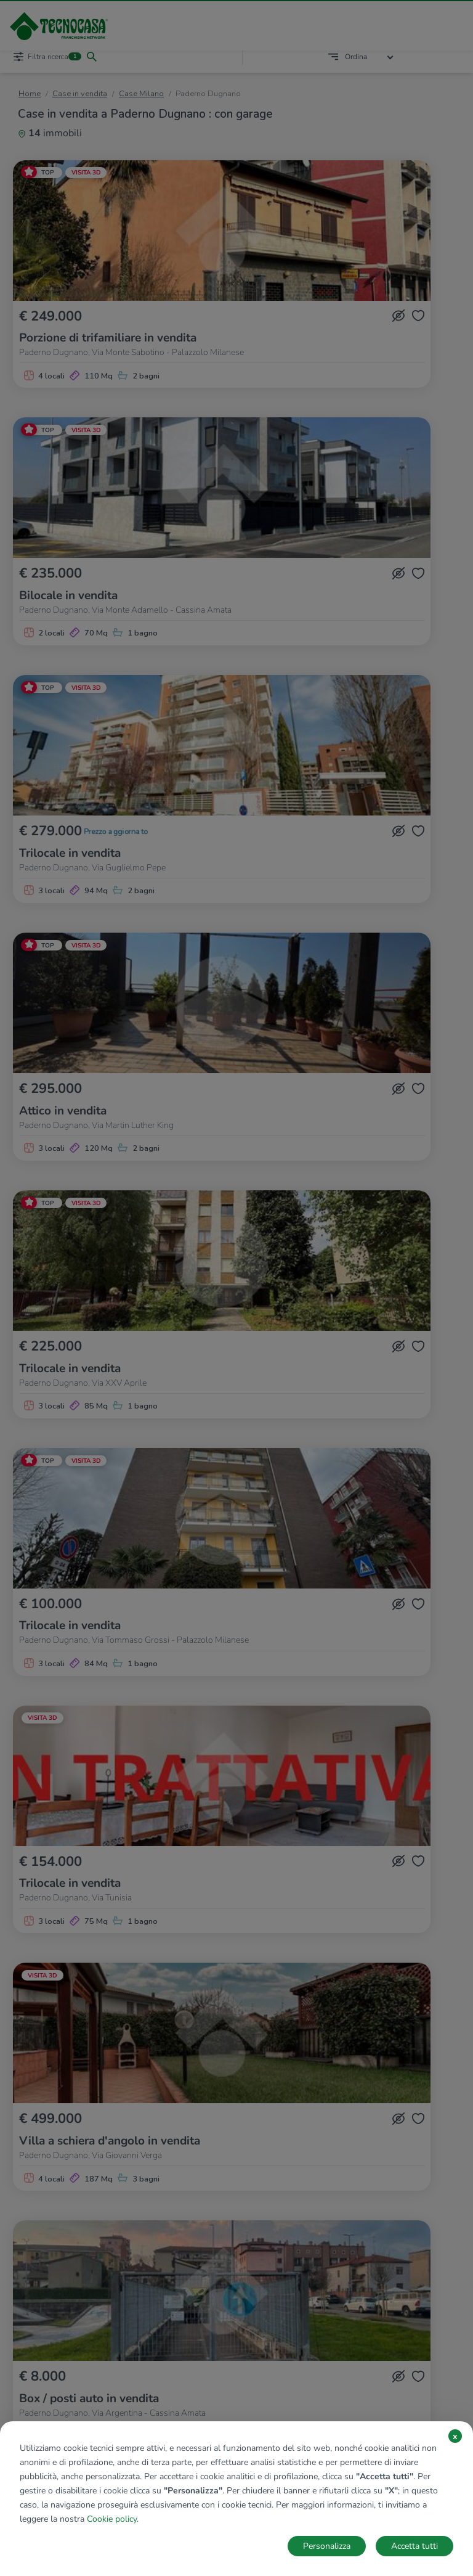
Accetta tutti (414, 2546)
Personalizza (326, 2546)
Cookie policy (112, 2519)
